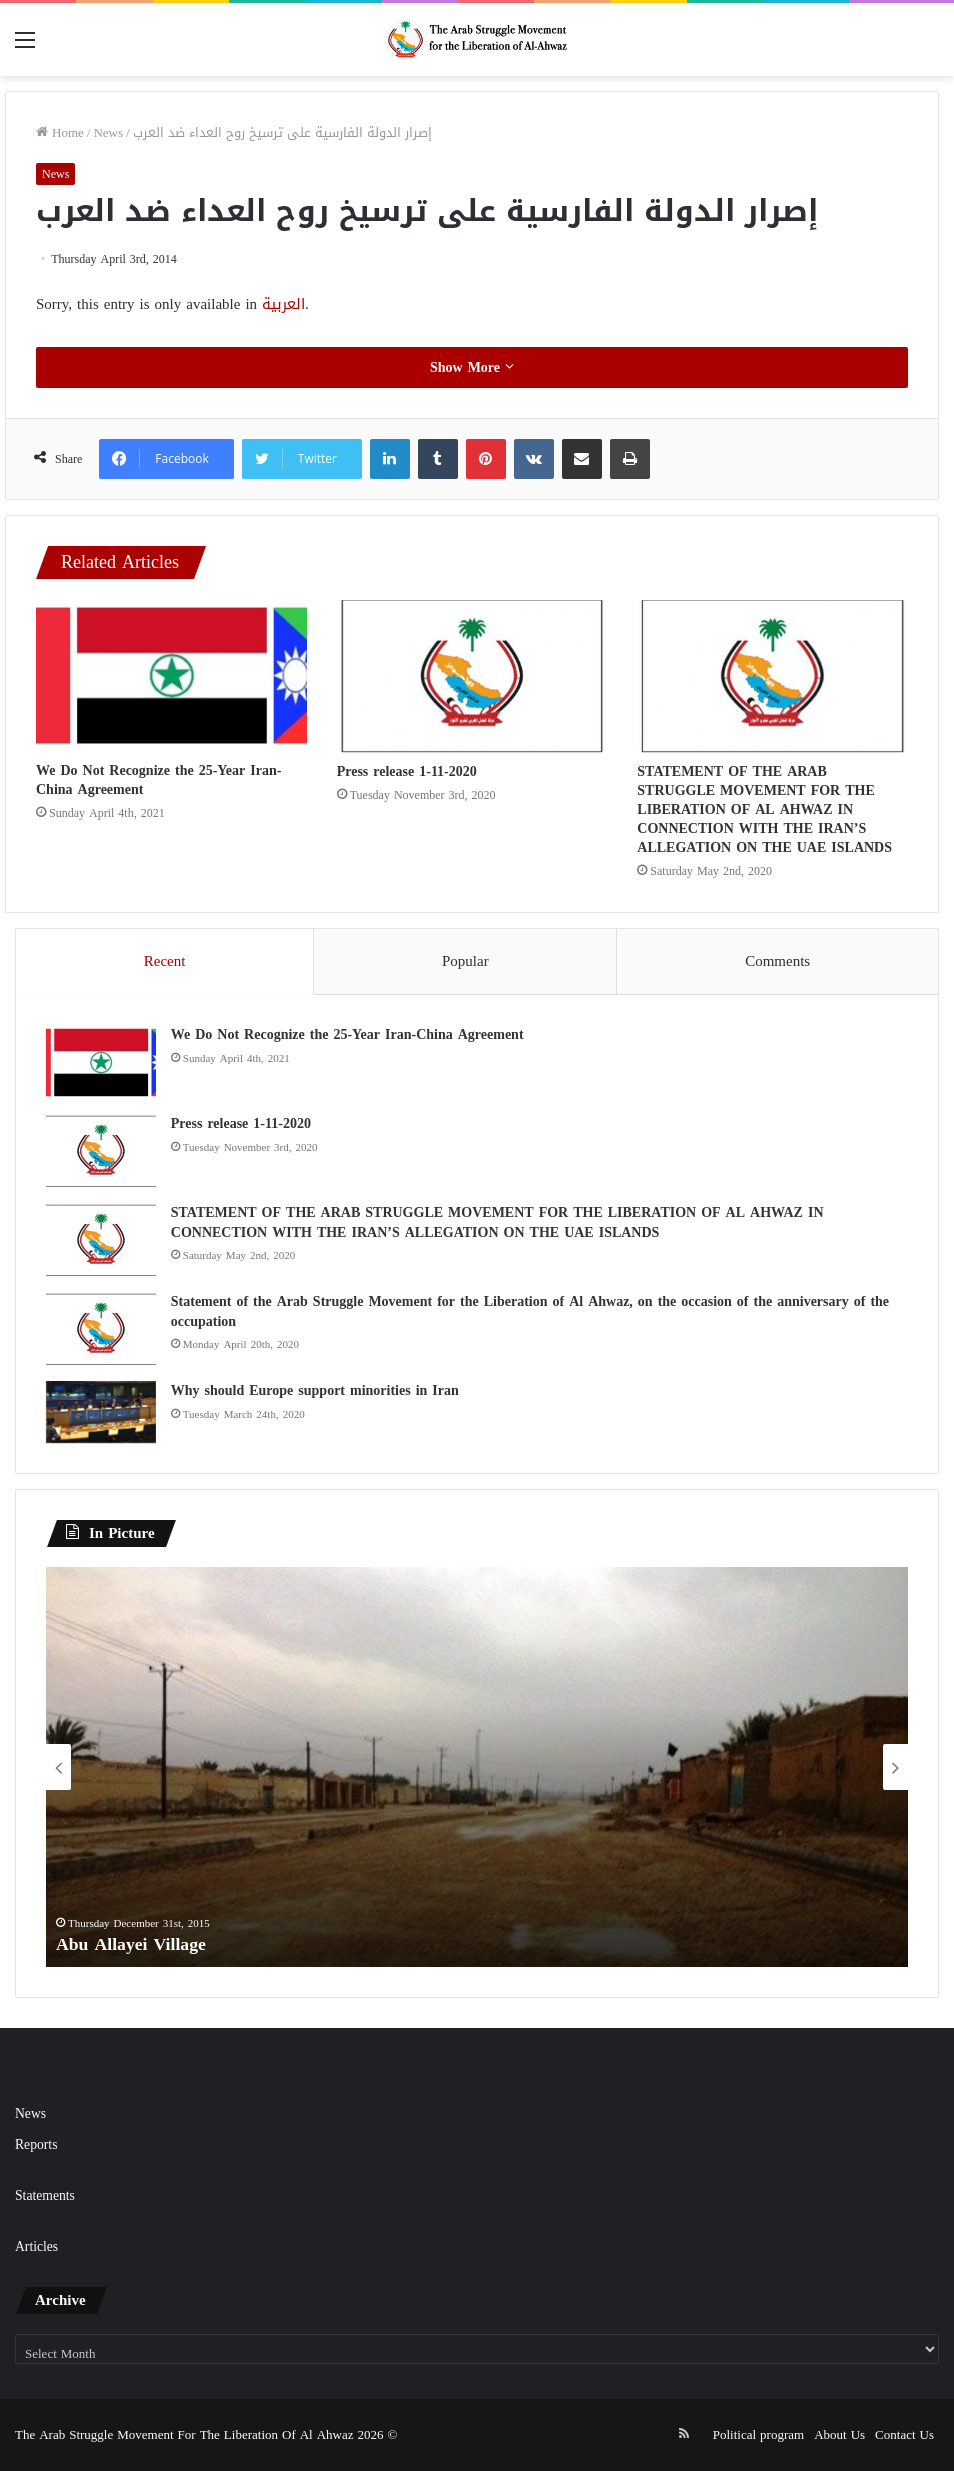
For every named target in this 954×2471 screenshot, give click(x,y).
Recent (165, 961)
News (108, 132)
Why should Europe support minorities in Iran (315, 1390)
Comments (777, 961)
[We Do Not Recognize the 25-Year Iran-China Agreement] (171, 675)
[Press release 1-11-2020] (472, 676)
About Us (839, 2434)
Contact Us (904, 2434)
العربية (283, 304)
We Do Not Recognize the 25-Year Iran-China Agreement (158, 780)
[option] (477, 1767)
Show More (472, 367)
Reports (36, 2144)
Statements (45, 2195)
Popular (465, 961)
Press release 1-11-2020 (407, 771)
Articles (36, 2246)
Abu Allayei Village (132, 1944)
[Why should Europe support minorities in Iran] (101, 1412)
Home (60, 132)
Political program (758, 2434)
